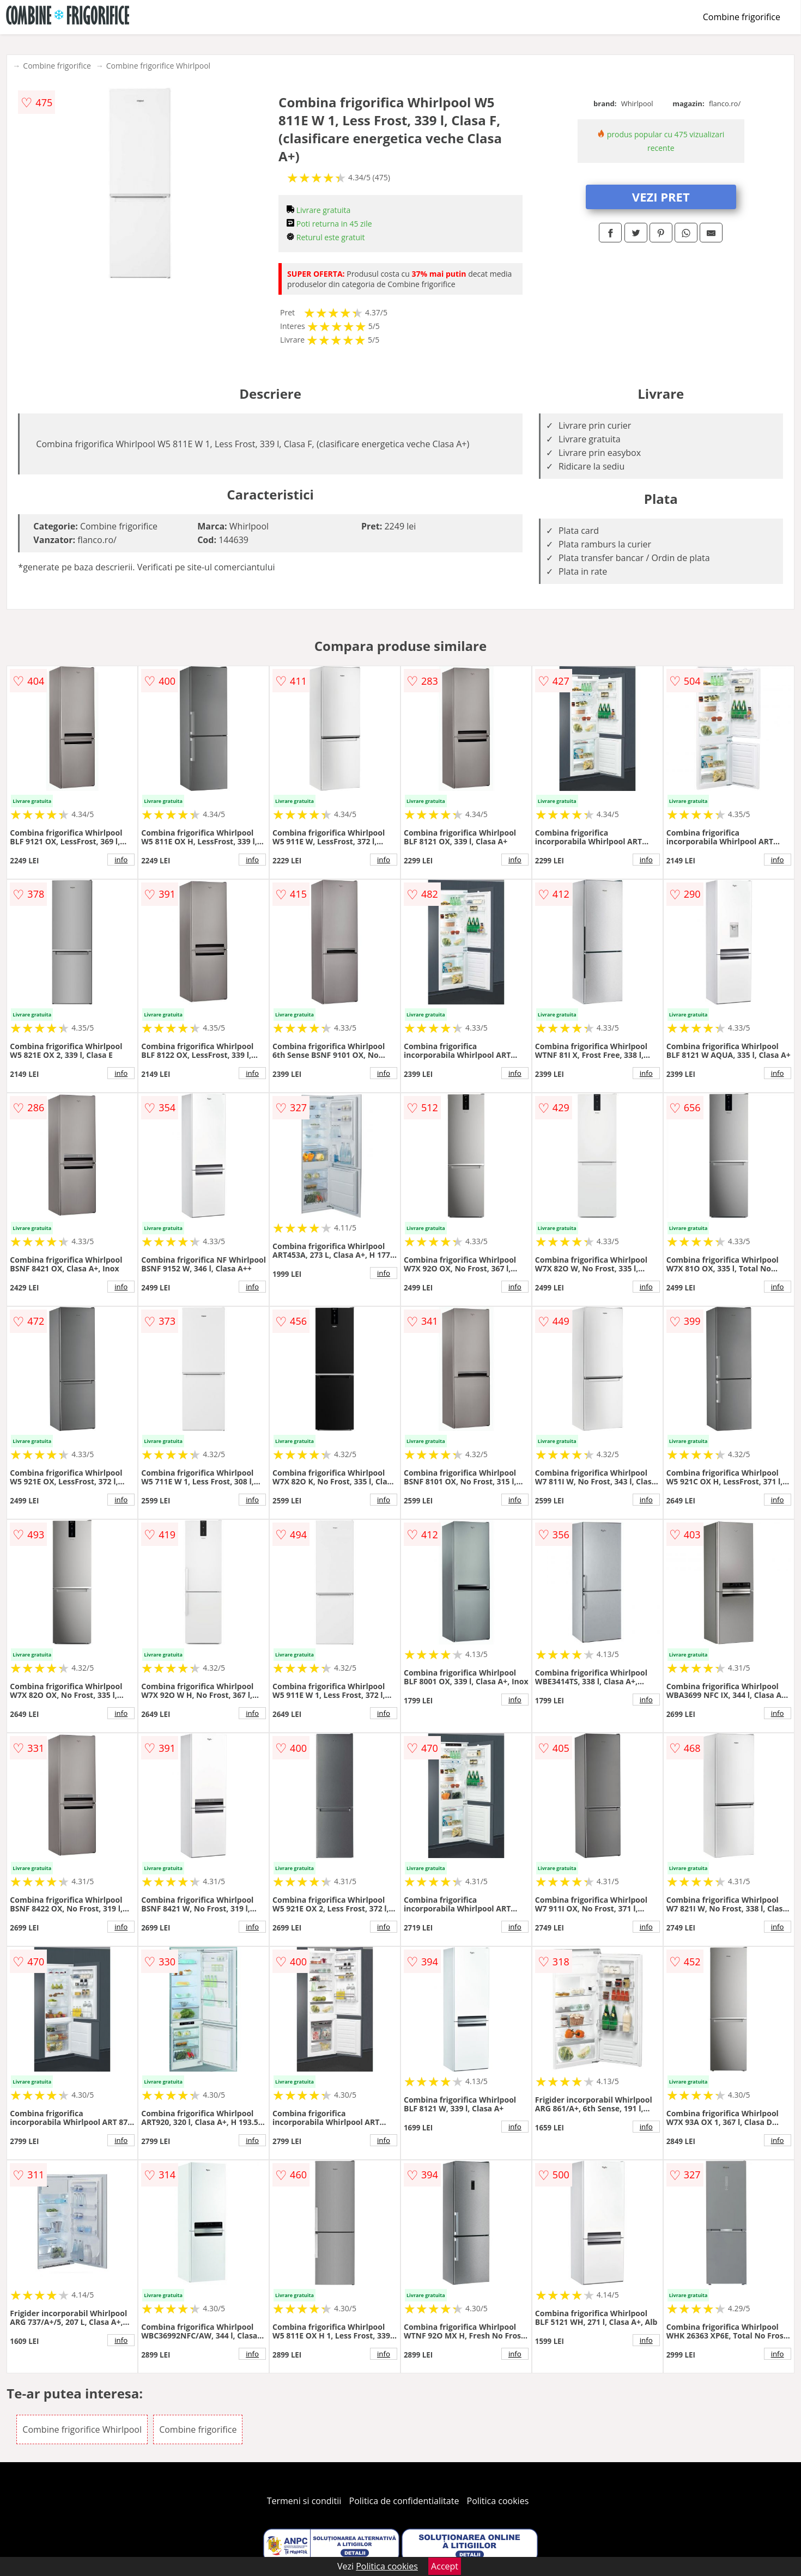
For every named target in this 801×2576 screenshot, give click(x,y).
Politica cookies (498, 2501)
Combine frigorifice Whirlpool (158, 65)
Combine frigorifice (741, 17)
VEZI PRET (661, 196)
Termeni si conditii (304, 2501)
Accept (444, 2566)
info (121, 859)
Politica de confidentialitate (404, 2501)
